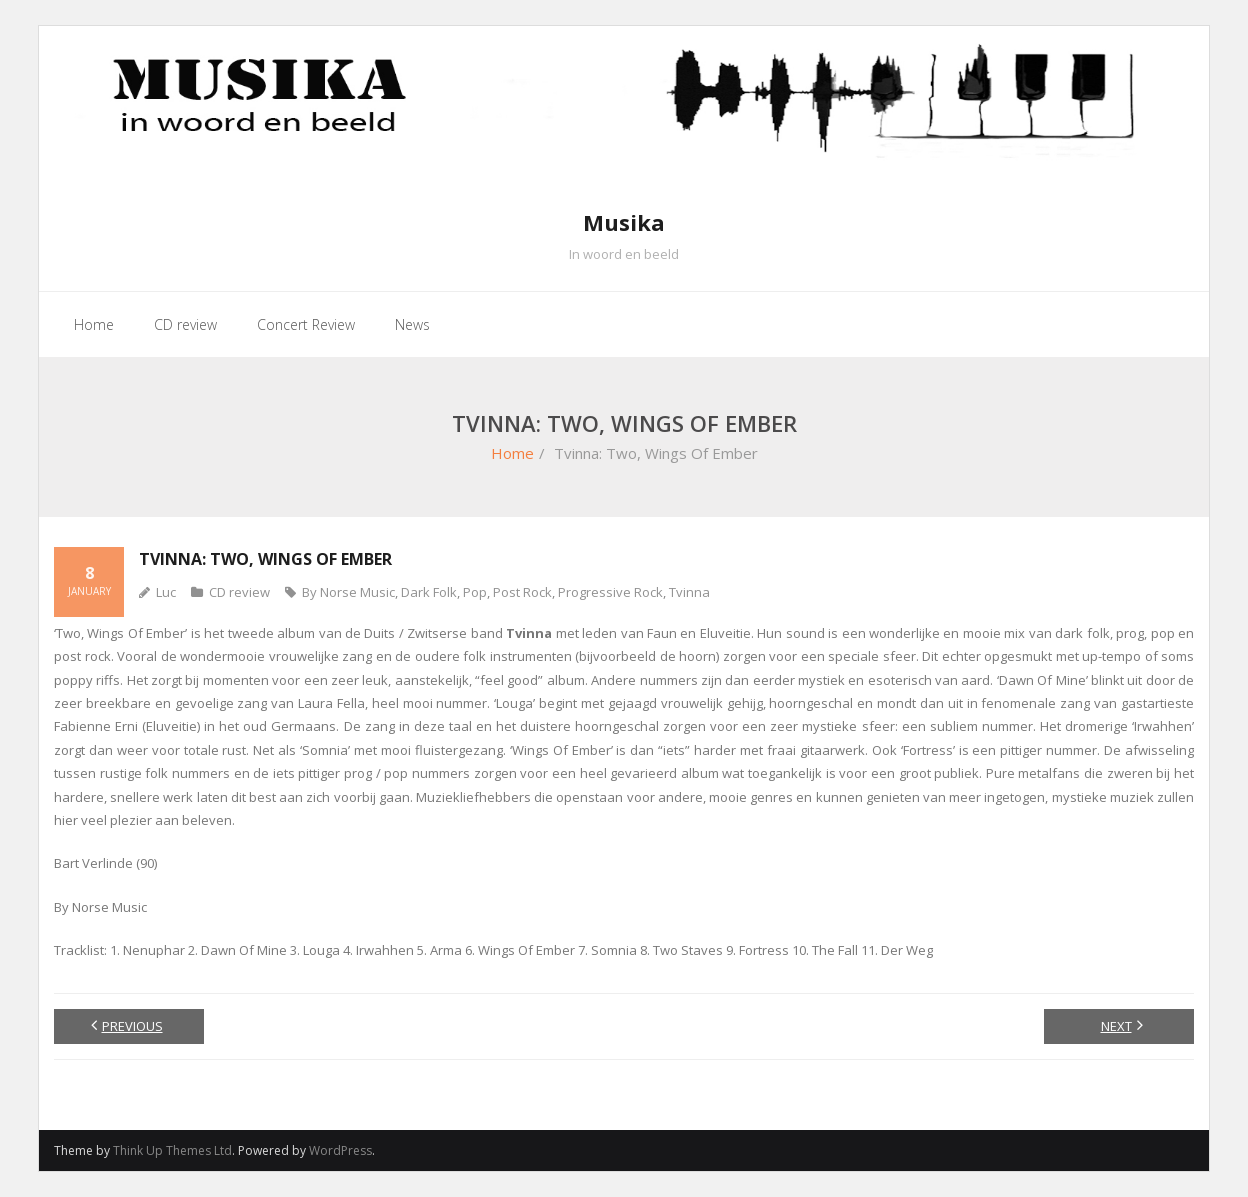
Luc (166, 592)
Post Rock (522, 592)
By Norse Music (348, 592)
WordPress (340, 1150)
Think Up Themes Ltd (172, 1150)
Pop (475, 592)
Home (512, 453)
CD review (239, 592)
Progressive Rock (610, 592)
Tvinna (689, 592)
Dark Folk (429, 592)
